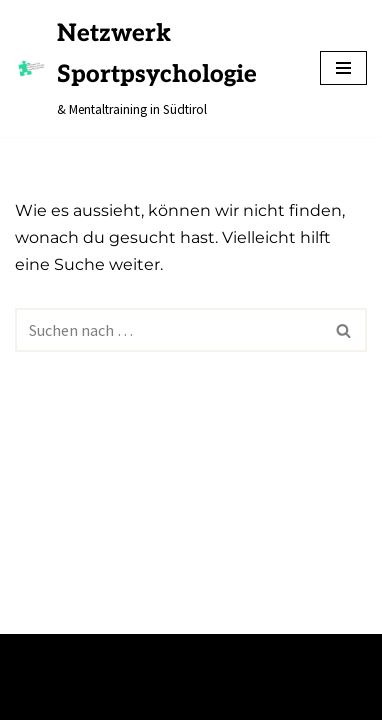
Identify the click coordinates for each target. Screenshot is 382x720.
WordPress (208, 655)
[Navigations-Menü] (343, 68)
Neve (32, 655)
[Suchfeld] (168, 330)
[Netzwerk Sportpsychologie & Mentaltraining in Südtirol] (152, 68)
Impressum (58, 698)
